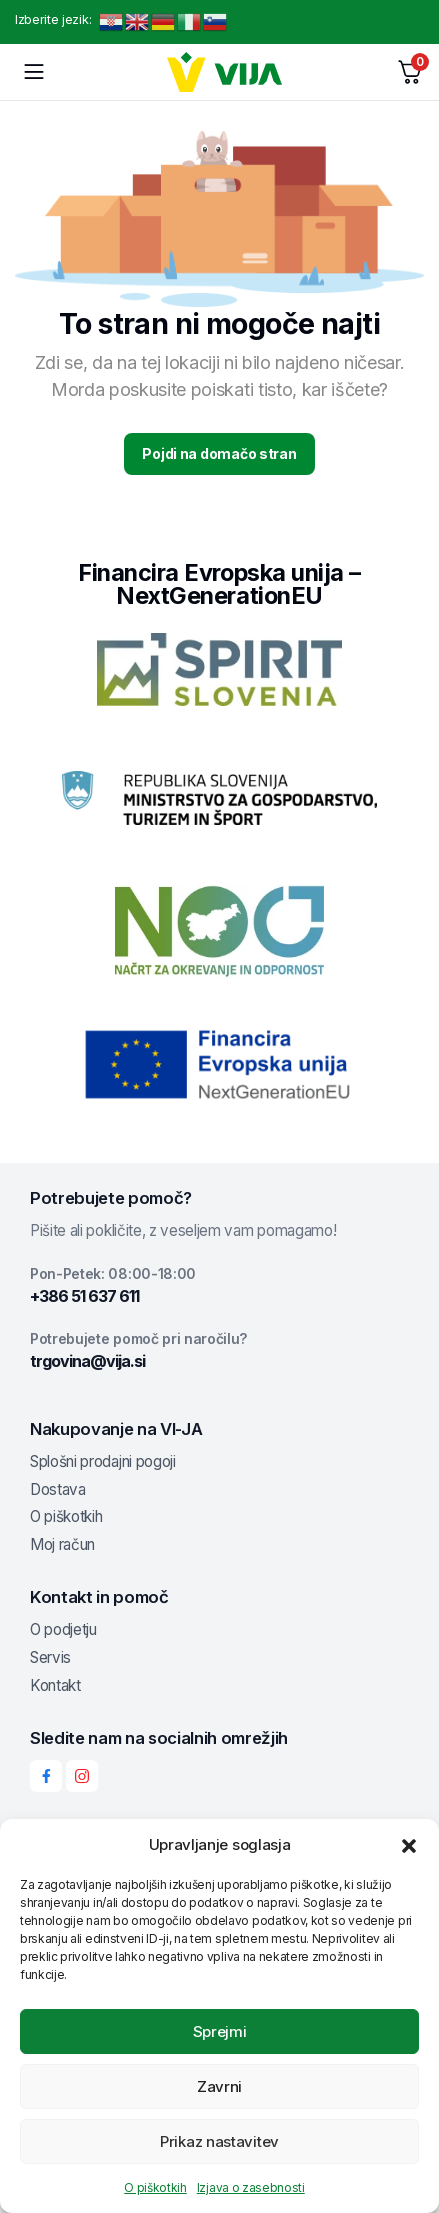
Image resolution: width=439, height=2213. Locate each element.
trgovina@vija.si (87, 1361)
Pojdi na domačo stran (219, 453)
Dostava (58, 1489)
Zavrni (219, 2086)
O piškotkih (155, 2187)
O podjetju (63, 1629)
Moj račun (62, 1544)
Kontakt (55, 1685)
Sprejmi (220, 2031)
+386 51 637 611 (84, 1296)
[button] (409, 1845)
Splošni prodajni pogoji (103, 1461)
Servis (50, 1657)
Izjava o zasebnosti (251, 2187)
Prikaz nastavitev (219, 2141)
